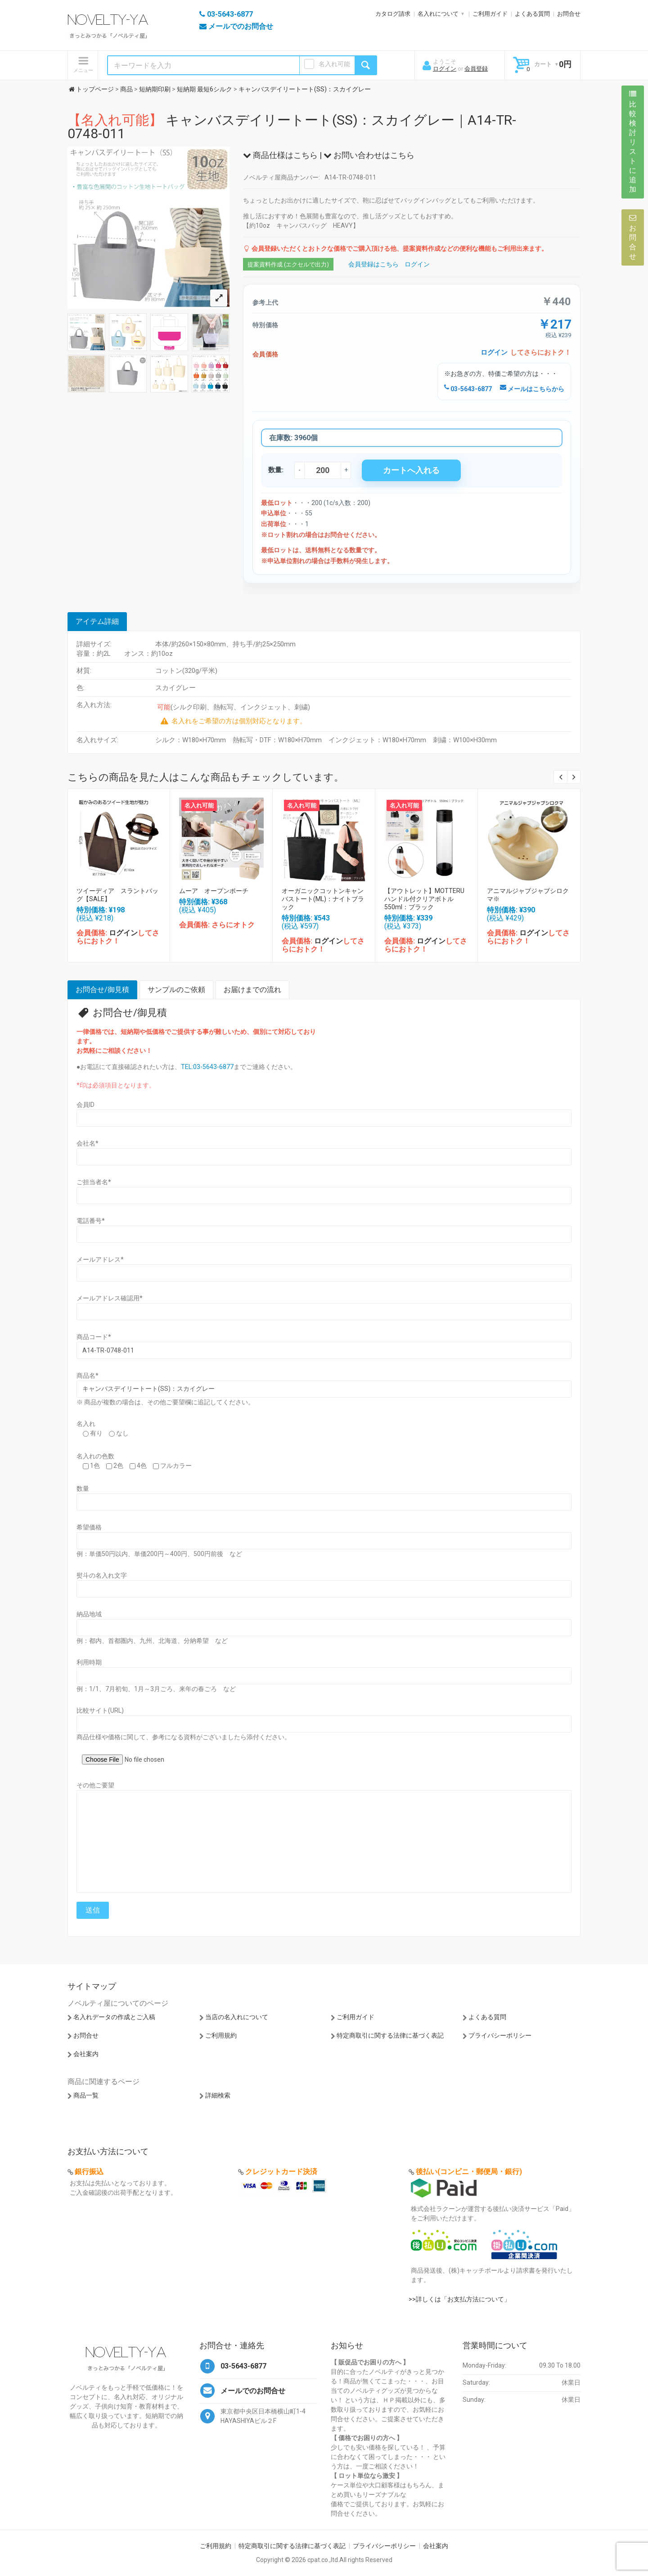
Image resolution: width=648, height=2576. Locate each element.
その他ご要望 (95, 1785)
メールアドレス (100, 1259)
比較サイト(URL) (100, 1710)
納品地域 (89, 1614)
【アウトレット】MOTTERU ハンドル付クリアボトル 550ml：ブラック (427, 899)
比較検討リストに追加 (632, 142)
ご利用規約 (221, 2035)
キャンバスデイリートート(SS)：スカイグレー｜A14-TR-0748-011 (292, 126)
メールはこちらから (532, 388)
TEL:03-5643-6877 (207, 1066)
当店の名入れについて (236, 2017)
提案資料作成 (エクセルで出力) (288, 264)
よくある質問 (532, 13)
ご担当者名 (93, 1182)
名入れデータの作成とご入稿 (114, 2017)
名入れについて (438, 13)
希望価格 (89, 1527)
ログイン (444, 68)
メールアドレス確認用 (109, 1298)
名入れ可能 (334, 64)
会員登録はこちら (373, 264)
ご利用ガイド (490, 13)
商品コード (93, 1336)
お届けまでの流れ (252, 989)
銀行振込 (89, 2171)
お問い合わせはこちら (369, 155)
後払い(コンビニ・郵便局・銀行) (469, 2171)
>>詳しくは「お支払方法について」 (459, 2299)
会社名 (87, 1143)
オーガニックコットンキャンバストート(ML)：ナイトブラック (323, 899)
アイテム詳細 (97, 621)
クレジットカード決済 (281, 2171)
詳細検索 (217, 2095)
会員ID (85, 1104)
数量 (82, 1488)
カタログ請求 (392, 13)
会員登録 (476, 68)
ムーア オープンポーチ (213, 890)
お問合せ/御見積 (102, 989)
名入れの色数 (95, 1456)
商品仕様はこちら (280, 155)
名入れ (85, 1423)
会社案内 (86, 2053)
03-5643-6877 (468, 388)
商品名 (87, 1375)
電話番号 (90, 1220)
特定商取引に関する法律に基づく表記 (390, 2035)
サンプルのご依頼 (176, 989)
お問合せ (568, 13)
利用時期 (89, 1662)
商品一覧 (86, 2095)
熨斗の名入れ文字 (101, 1575)
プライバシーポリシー (499, 2035)
